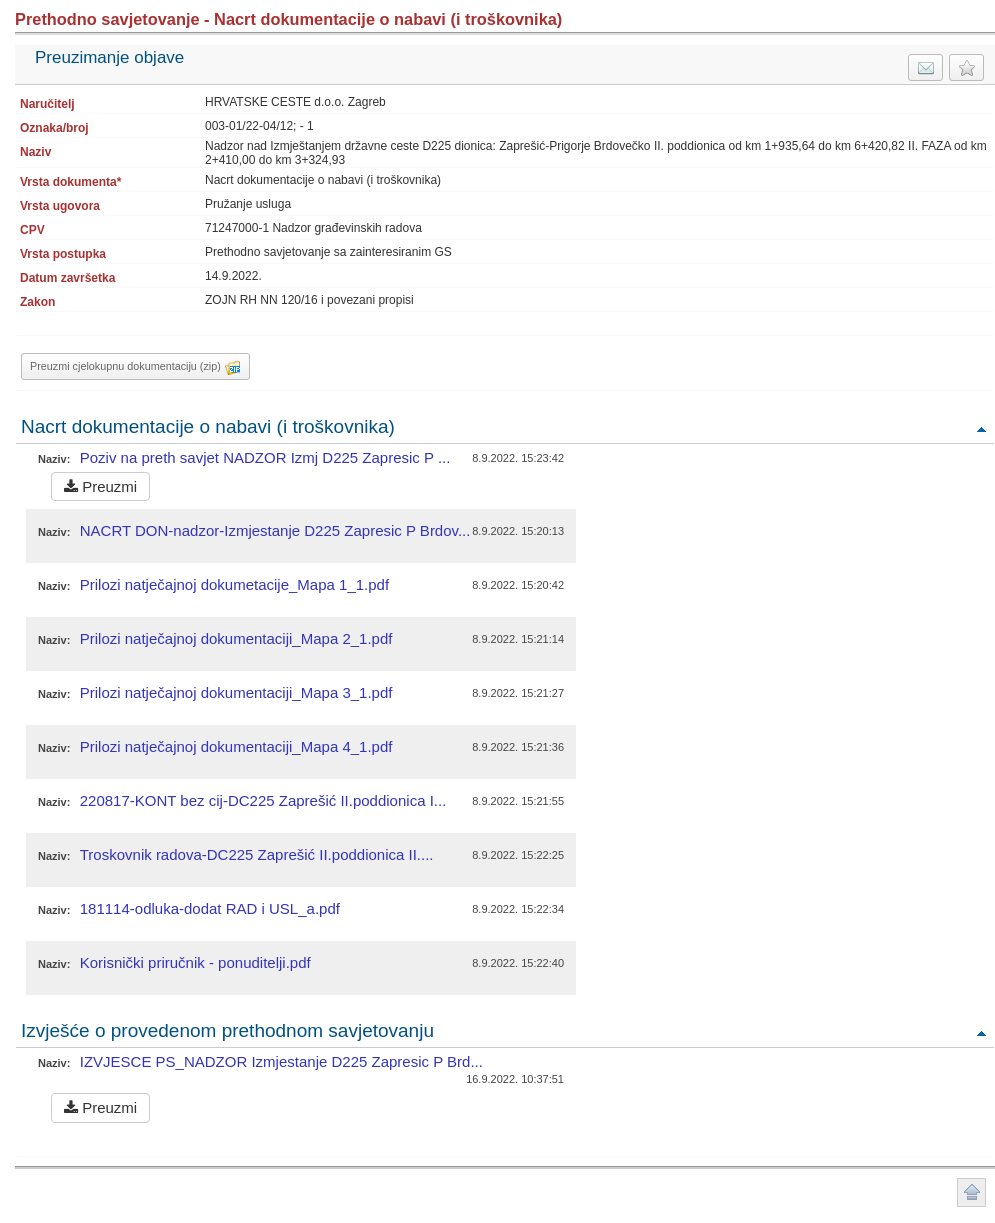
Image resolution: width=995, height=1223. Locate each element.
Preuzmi (100, 486)
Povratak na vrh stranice (971, 1192)
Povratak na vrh (981, 428)
